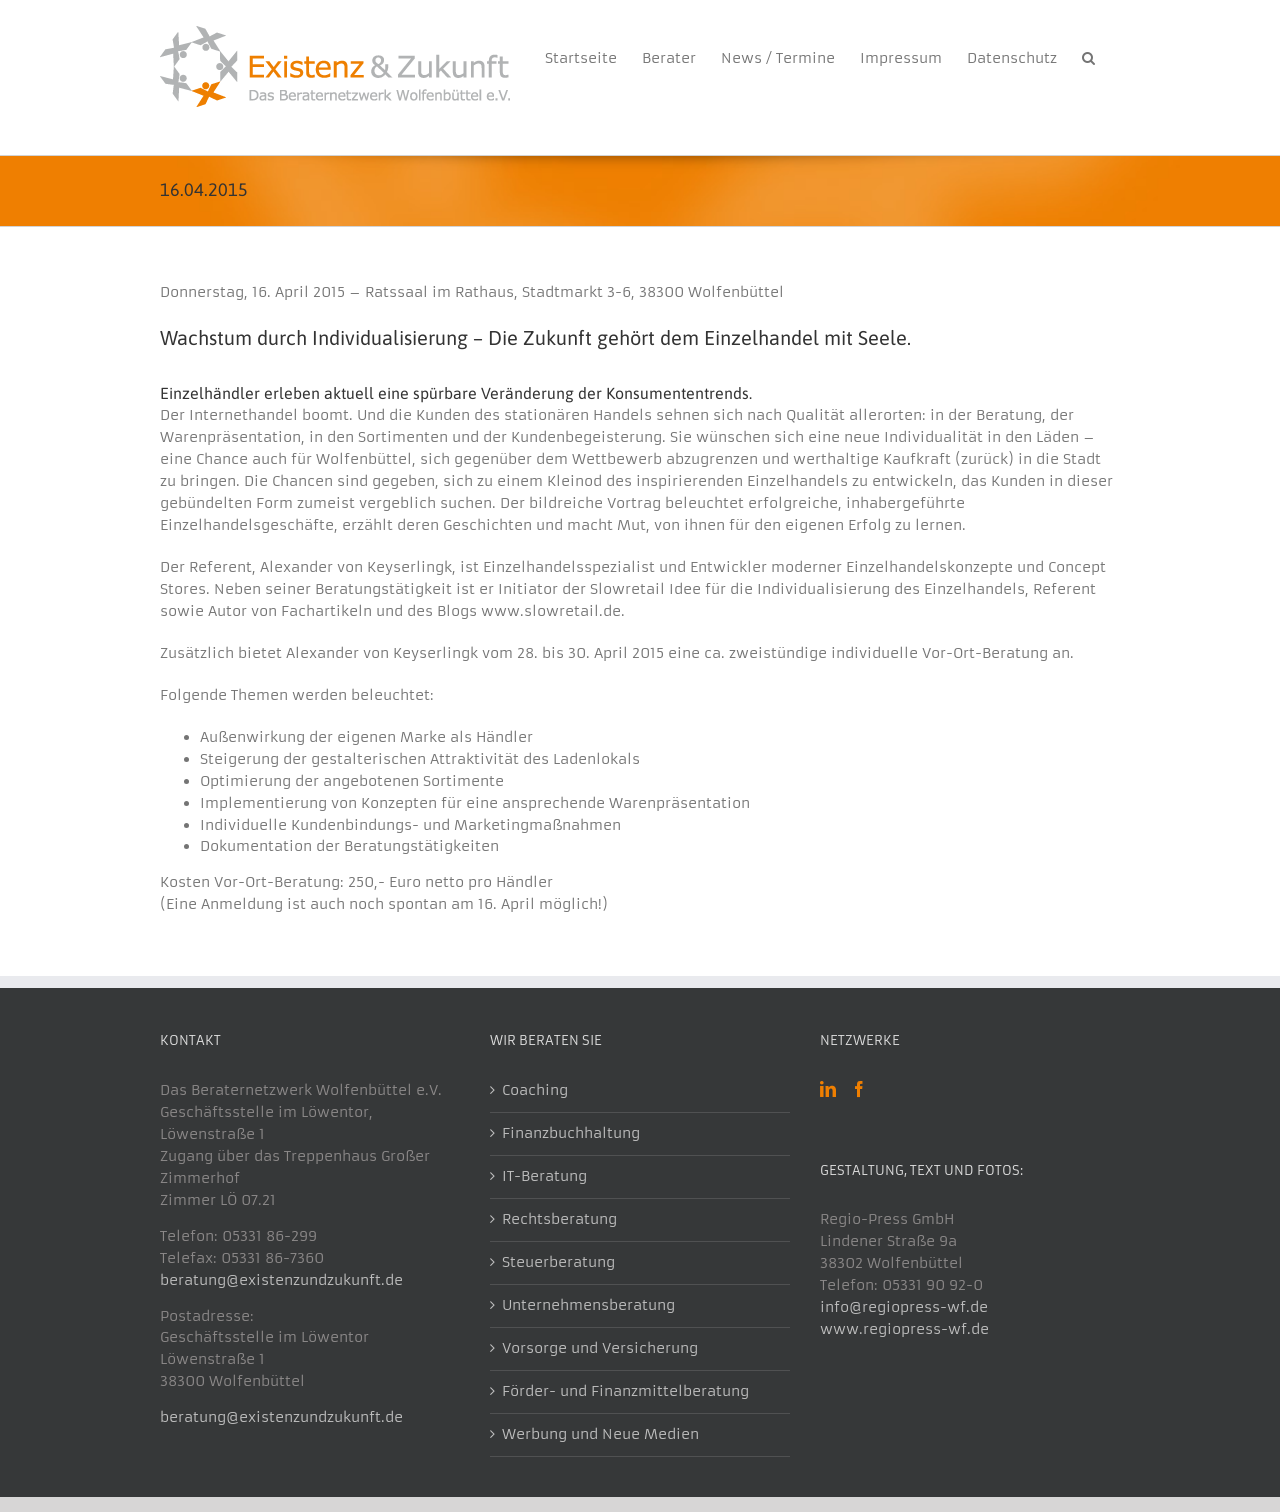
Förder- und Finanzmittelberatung (625, 1391)
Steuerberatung (558, 1262)
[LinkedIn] (828, 1089)
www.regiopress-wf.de (904, 1329)
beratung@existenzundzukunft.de (281, 1280)
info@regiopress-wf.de (904, 1307)
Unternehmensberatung (588, 1305)
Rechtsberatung (559, 1219)
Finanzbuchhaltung (571, 1133)
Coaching (535, 1090)
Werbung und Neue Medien (600, 1434)
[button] (1088, 55)
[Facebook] (859, 1089)
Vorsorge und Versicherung (600, 1348)
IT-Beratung (544, 1176)
